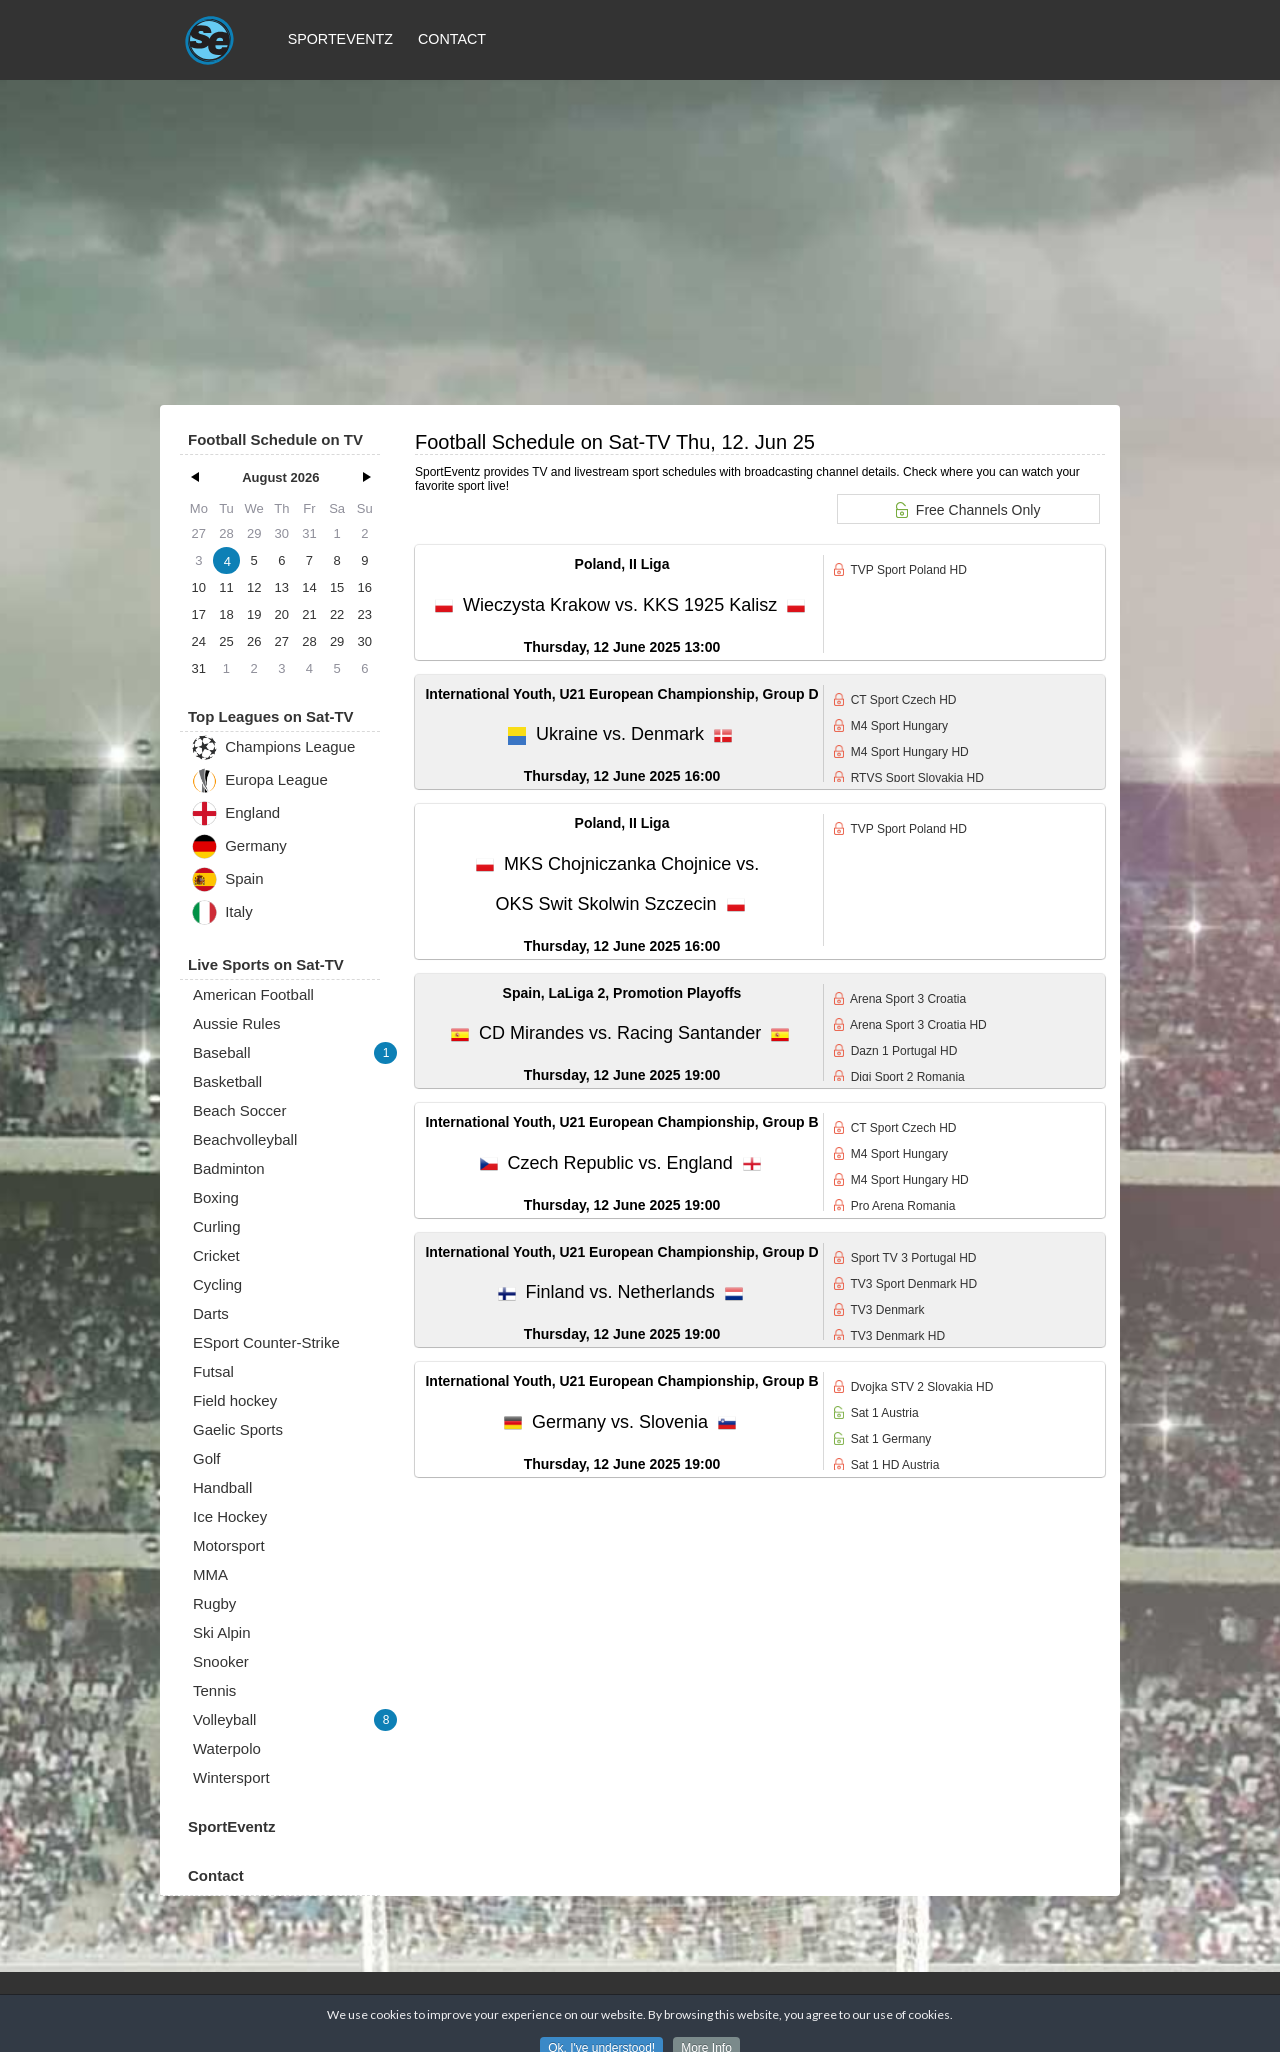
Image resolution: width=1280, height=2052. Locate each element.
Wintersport (231, 1777)
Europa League (259, 780)
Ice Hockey (230, 1516)
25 (226, 641)
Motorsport (229, 1545)
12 (254, 587)
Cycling (217, 1284)
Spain (227, 879)
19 (254, 614)
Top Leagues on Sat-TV (271, 716)
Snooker (221, 1661)
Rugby (214, 1603)
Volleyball (295, 1720)
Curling (217, 1226)
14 (309, 587)
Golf (207, 1458)
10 (199, 587)
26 (254, 641)
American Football (253, 994)
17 (199, 614)
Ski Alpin (222, 1632)
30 (365, 641)
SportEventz (340, 39)
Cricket (216, 1255)
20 (282, 614)
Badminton (229, 1168)
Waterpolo (227, 1748)
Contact (452, 39)
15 (337, 587)
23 (365, 614)
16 (365, 587)
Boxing (216, 1197)
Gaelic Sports (238, 1429)
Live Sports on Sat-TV (266, 964)
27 (282, 641)
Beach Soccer (239, 1110)
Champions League (273, 747)
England (235, 813)
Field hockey (235, 1400)
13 (282, 587)
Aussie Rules (237, 1023)
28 (309, 641)
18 (226, 614)
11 (226, 587)
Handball (222, 1487)
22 (337, 614)
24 (199, 641)
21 (309, 614)
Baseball (295, 1053)
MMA (210, 1574)
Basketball (227, 1081)
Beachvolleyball (245, 1139)
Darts (211, 1313)
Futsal (213, 1371)
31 (199, 668)
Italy (222, 912)
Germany (239, 846)
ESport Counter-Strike (266, 1342)
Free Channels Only (968, 510)
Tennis (214, 1690)
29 (337, 641)
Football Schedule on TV (275, 439)
